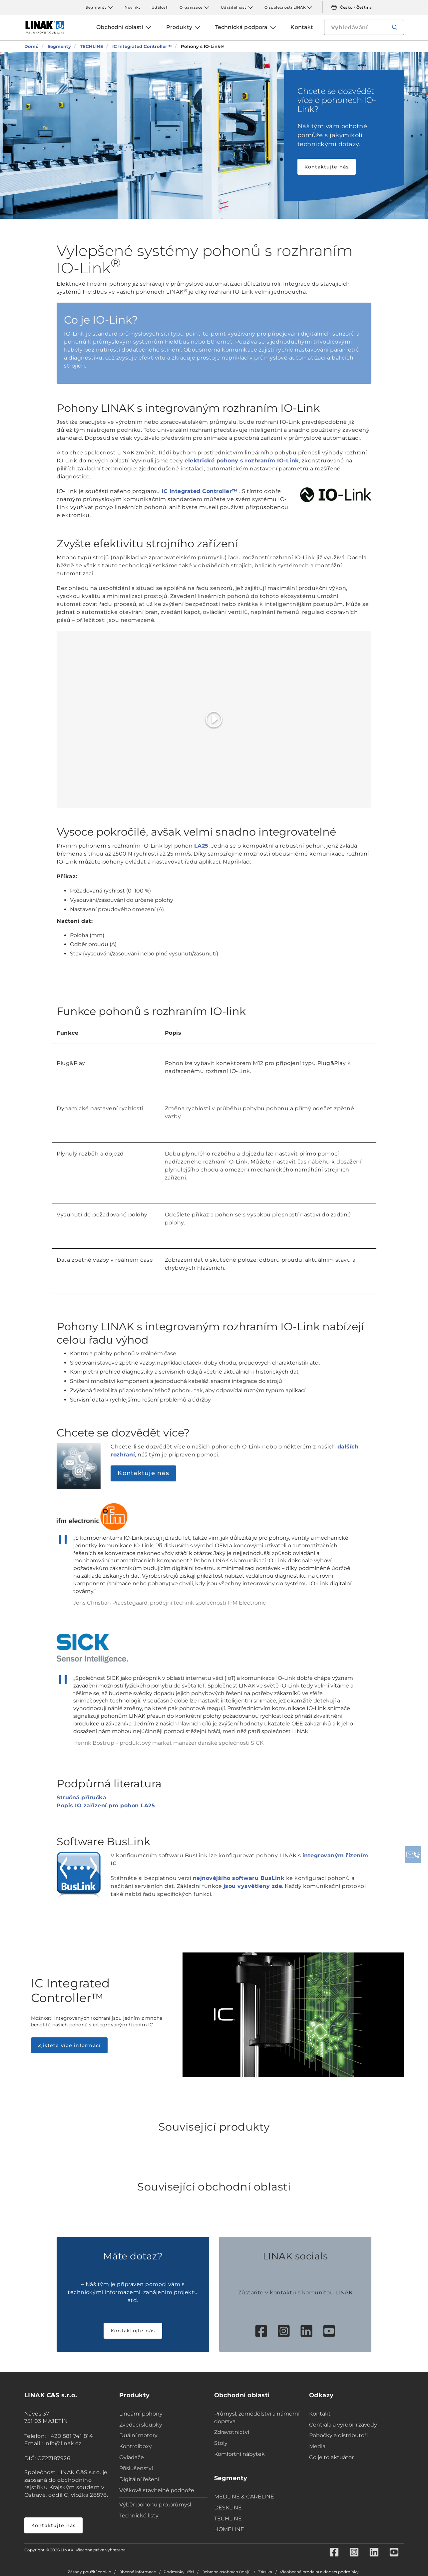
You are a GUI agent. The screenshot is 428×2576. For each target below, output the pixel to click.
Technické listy (139, 2515)
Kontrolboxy (135, 2446)
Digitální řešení (139, 2479)
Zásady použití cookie (89, 2572)
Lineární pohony (141, 2414)
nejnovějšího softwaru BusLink (239, 1878)
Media (317, 2446)
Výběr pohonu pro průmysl (155, 2504)
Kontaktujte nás (326, 167)
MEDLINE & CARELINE (244, 2496)
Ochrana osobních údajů (226, 2572)
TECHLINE (228, 2518)
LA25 (201, 846)
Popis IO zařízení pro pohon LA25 (106, 1805)
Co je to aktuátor (331, 2457)
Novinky (133, 7)
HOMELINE (229, 2529)
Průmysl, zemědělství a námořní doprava (256, 2418)
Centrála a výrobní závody (343, 2425)
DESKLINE (228, 2507)
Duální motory (138, 2435)
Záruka (265, 2572)
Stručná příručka (81, 1797)
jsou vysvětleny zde (252, 1886)
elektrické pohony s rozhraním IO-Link (242, 460)
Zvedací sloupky (140, 2425)
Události (160, 7)
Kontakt (320, 2414)
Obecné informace (137, 2572)
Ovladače (131, 2457)
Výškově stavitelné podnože (156, 2490)
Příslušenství (136, 2468)
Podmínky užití (179, 2572)
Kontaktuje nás (143, 1473)
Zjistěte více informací (69, 2045)
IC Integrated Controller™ (200, 491)
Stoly (220, 2443)
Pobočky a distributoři (338, 2435)
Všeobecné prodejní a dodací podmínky (319, 2572)
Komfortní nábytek (239, 2454)
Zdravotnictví (231, 2432)
